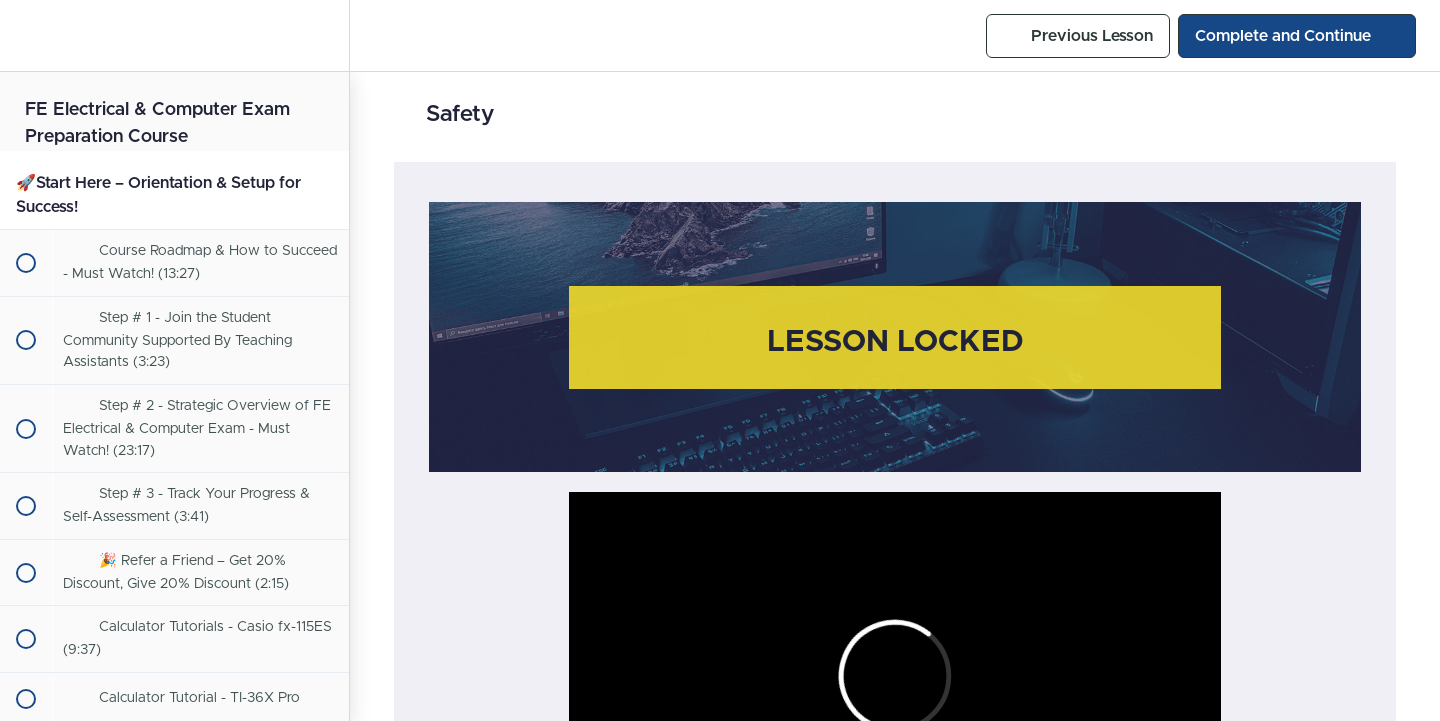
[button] (25, 35)
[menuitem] (324, 35)
